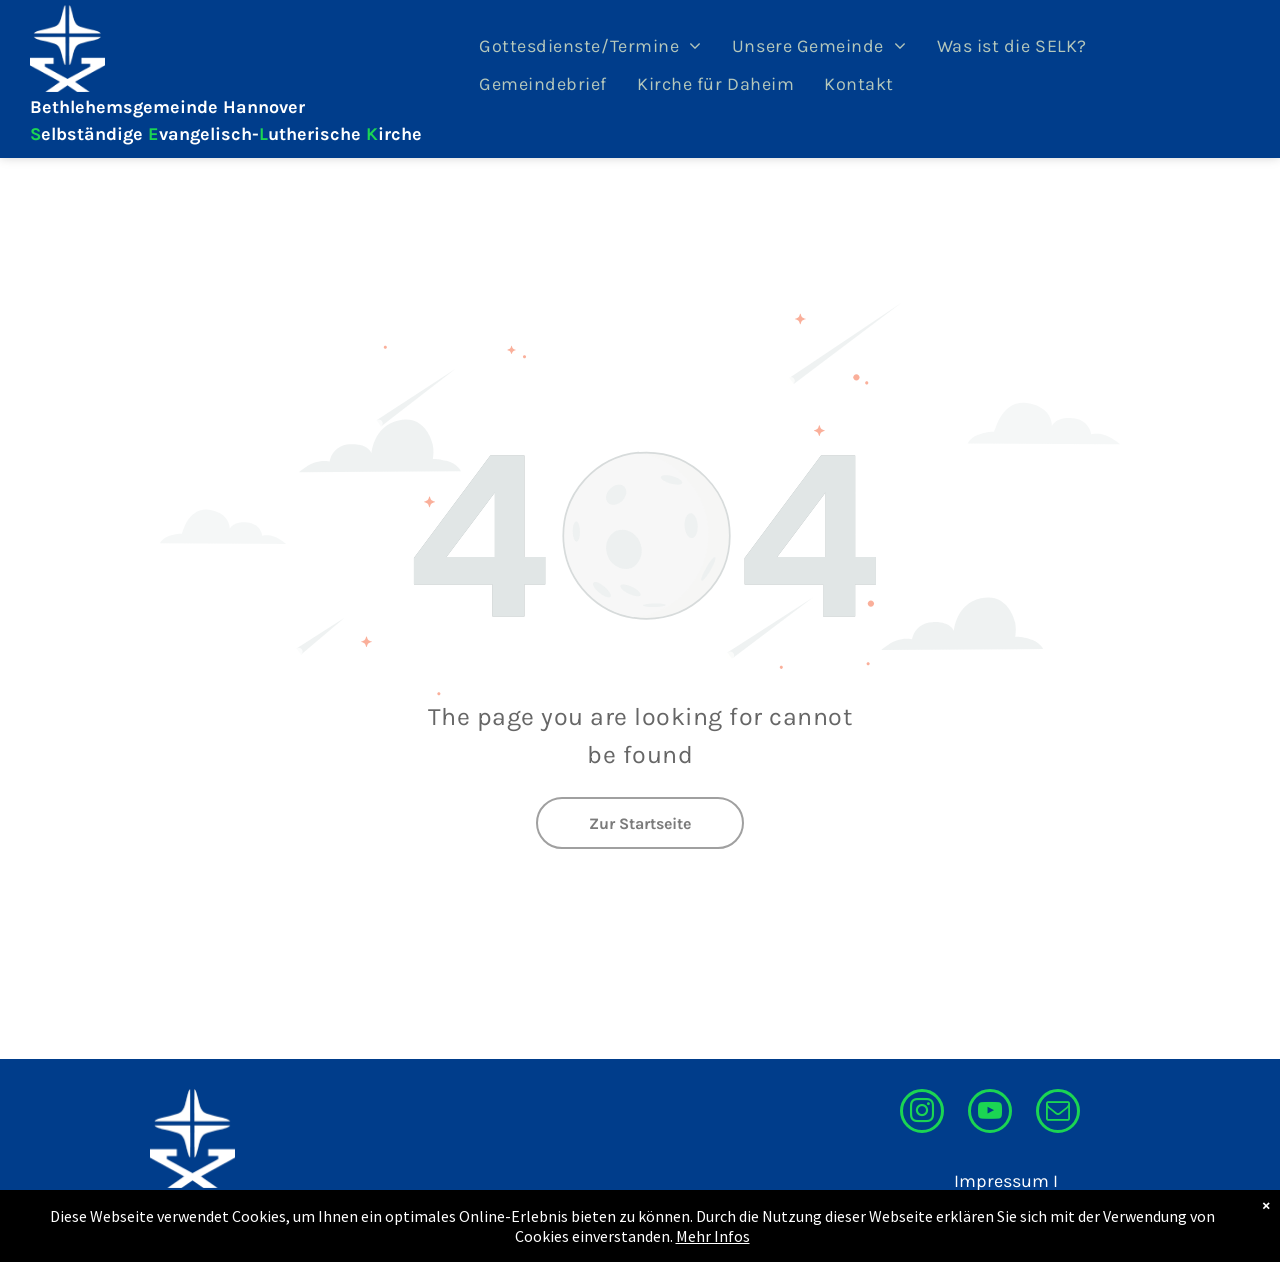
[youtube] (990, 1113)
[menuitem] (590, 46)
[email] (1058, 1113)
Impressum (1001, 1181)
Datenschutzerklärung (965, 1208)
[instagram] (922, 1113)
